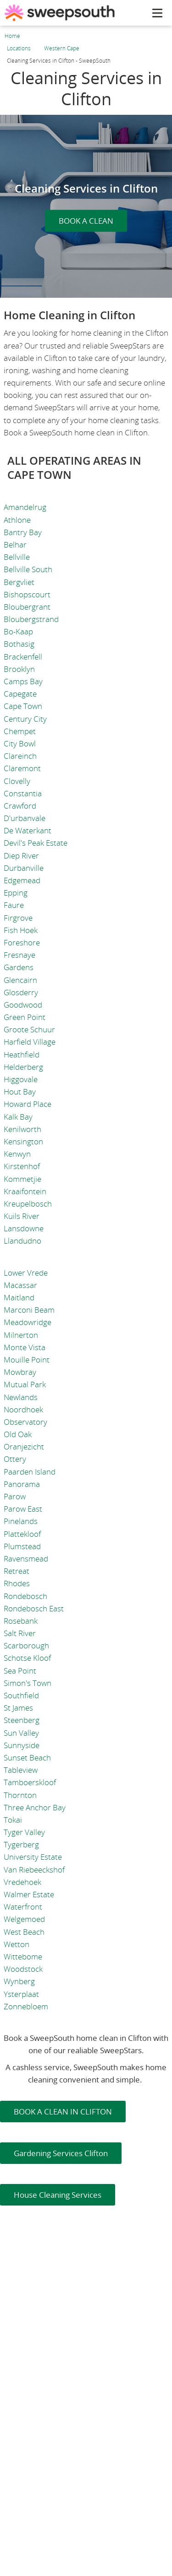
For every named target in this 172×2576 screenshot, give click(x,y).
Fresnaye (19, 955)
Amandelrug (25, 507)
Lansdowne (24, 1228)
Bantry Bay (23, 532)
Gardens (18, 967)
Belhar (15, 544)
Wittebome (23, 1956)
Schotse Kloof (27, 1658)
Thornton (20, 1795)
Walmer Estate (29, 1894)
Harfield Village (29, 1041)
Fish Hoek (21, 930)
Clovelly (17, 781)
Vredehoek (22, 1882)
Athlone (17, 520)
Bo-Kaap (18, 631)
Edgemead (22, 880)
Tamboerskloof (30, 1782)
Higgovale (21, 1079)
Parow (15, 1496)
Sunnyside (21, 1745)
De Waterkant (27, 830)
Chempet (20, 731)
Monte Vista (24, 1347)
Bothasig (19, 644)
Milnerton (21, 1335)
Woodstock (23, 1969)
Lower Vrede (26, 1272)
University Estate (33, 1857)
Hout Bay (20, 1091)
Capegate (20, 693)
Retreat (16, 1571)
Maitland (19, 1297)
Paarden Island (29, 1471)
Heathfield (21, 1054)
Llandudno (22, 1240)
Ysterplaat (21, 1994)
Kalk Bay (18, 1116)
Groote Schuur (29, 1029)
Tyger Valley (24, 1832)
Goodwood (23, 1004)
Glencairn (20, 980)
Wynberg (19, 1981)
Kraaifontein (25, 1191)
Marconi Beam (29, 1309)
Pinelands (21, 1521)
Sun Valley (21, 1733)
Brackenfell (23, 656)
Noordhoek (23, 1409)
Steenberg (21, 1720)
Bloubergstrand (31, 619)
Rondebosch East (34, 1608)
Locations (19, 48)
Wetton (16, 1944)
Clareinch (20, 756)
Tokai (13, 1819)
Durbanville (24, 868)
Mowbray (20, 1372)
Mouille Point (27, 1359)
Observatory (25, 1422)
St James (18, 1707)
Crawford (20, 805)
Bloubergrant (27, 606)
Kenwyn (17, 1153)
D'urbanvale (24, 818)
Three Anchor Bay (35, 1807)
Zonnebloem (26, 2006)
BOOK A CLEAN (86, 220)
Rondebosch (25, 1596)
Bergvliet (19, 582)
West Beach (24, 1932)
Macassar (20, 1285)
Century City (25, 719)
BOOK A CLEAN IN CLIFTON (63, 2111)
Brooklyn (19, 669)
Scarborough (26, 1645)
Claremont (22, 768)
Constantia (23, 793)
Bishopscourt (27, 594)
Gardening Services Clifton (61, 2153)
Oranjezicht (24, 1446)
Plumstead (22, 1546)
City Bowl (20, 743)
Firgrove (18, 917)
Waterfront (23, 1906)
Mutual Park (25, 1384)
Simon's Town (27, 1683)
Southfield (21, 1695)
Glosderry (21, 992)
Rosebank (21, 1620)
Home (12, 36)
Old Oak (18, 1434)
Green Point (24, 1017)
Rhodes (17, 1583)
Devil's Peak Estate (35, 842)
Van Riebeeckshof (34, 1869)
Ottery (15, 1459)
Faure (14, 905)
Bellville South (28, 569)
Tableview (21, 1770)
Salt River (20, 1633)
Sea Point (20, 1670)
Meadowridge (27, 1322)
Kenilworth (22, 1129)
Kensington (23, 1141)
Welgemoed (24, 1919)
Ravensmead (26, 1558)
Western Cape (61, 48)
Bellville (17, 557)
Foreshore (22, 942)
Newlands (21, 1397)
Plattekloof (22, 1534)
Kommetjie (22, 1179)
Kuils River (21, 1216)
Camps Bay (23, 681)
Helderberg (23, 1067)
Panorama (22, 1484)
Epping (16, 892)
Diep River (21, 855)
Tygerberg (21, 1844)
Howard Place (27, 1104)
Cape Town (23, 706)
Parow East (23, 1508)
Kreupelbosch (28, 1203)
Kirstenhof (22, 1166)
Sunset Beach (27, 1757)
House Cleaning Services (57, 2195)
